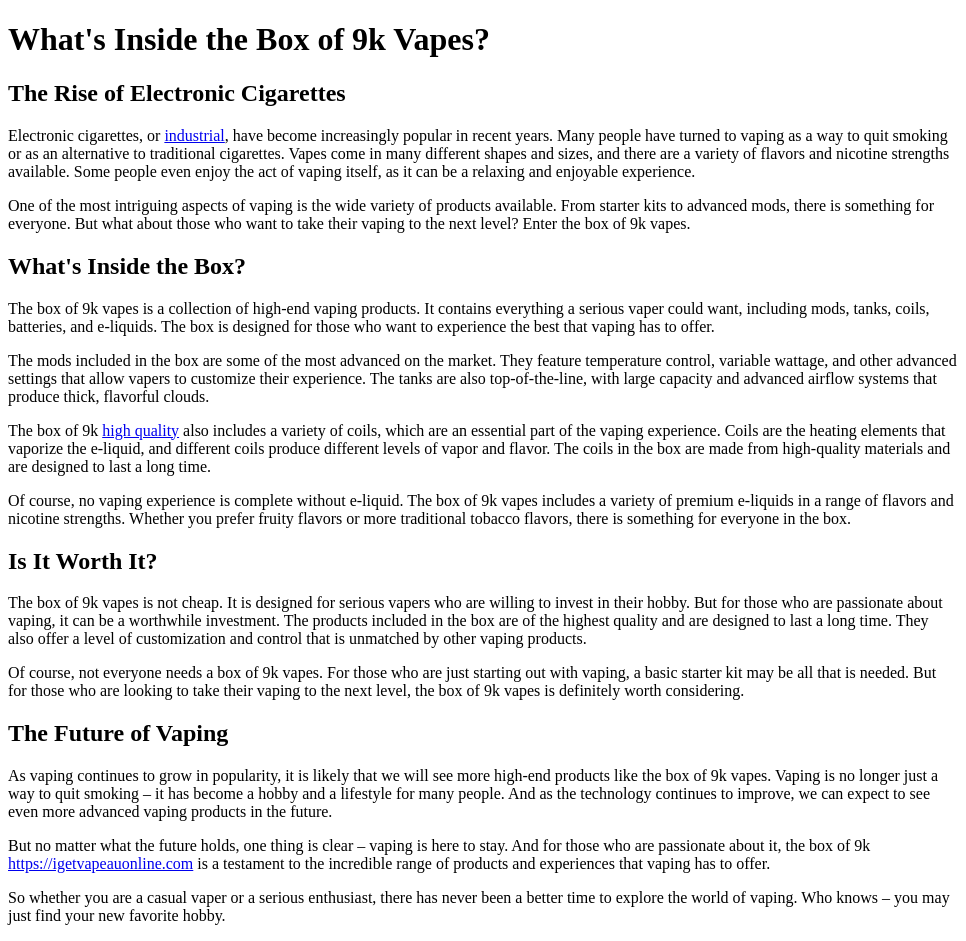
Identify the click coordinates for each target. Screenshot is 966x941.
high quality (140, 430)
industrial (194, 135)
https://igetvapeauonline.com (100, 863)
